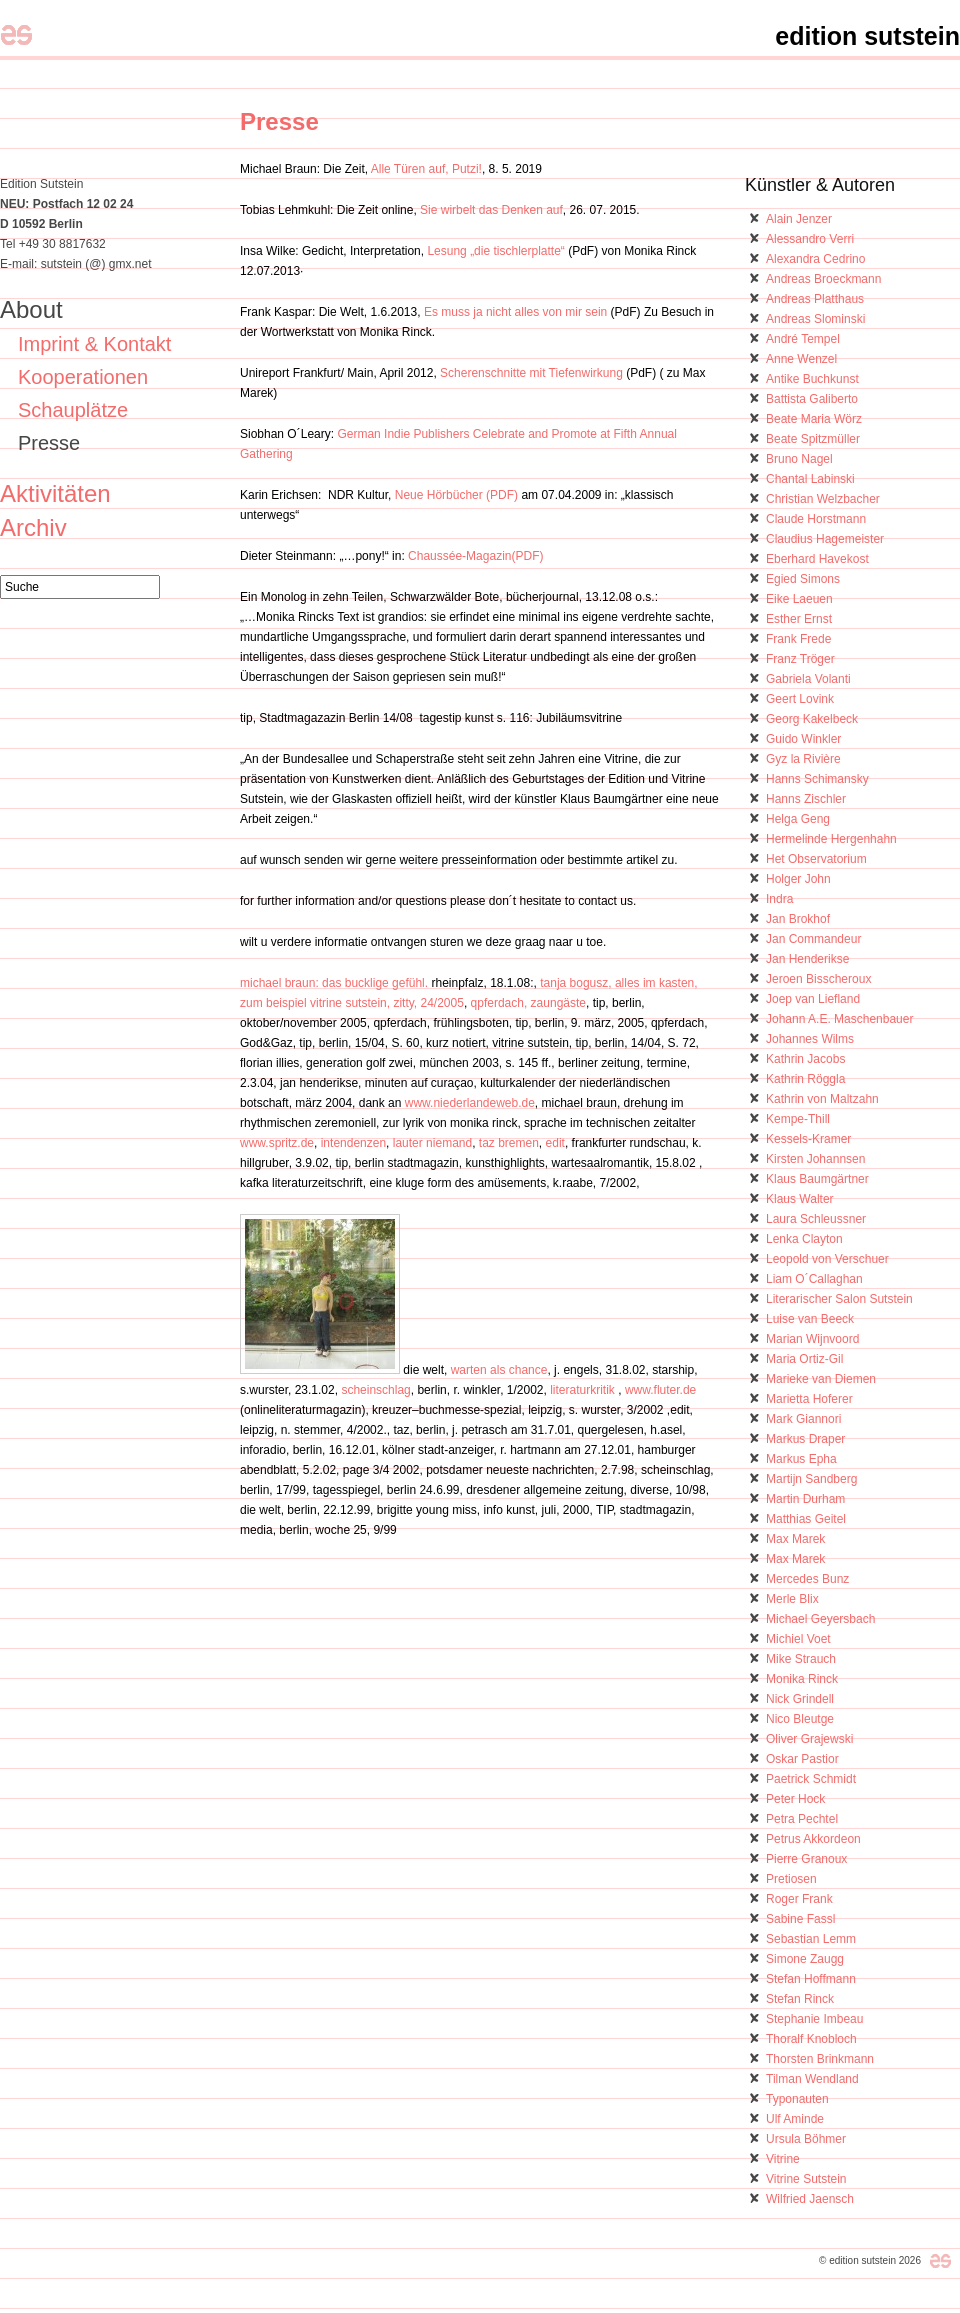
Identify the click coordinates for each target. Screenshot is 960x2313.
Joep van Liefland (813, 999)
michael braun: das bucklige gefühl (332, 983)
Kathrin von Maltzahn (822, 1099)
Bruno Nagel (799, 459)
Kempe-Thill (798, 1119)
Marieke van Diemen (821, 1379)
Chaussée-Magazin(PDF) (474, 556)
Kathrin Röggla (805, 1079)
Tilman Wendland (812, 2079)
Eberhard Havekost (817, 559)
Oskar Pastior (802, 1759)
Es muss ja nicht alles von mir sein (515, 312)
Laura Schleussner (816, 1219)
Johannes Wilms (810, 1039)
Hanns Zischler (806, 799)
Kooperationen (83, 377)
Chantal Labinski (810, 479)
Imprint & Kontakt (94, 344)
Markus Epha (801, 1459)
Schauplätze (73, 410)
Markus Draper (805, 1439)
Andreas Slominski (815, 319)
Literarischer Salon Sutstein (839, 1299)
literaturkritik (582, 1390)
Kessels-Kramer (808, 1139)
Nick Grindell (800, 1699)
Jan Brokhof (798, 919)
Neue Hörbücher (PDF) (456, 495)
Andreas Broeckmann (823, 279)
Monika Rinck (802, 1679)
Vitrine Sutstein (806, 2179)
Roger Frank (799, 1899)
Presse (279, 121)
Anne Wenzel (801, 359)
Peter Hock (795, 1799)
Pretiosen (791, 1879)
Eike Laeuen (799, 599)
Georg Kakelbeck (812, 719)
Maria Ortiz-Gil (804, 1359)
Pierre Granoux (806, 1859)
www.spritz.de (277, 1143)
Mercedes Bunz (807, 1579)
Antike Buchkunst (812, 379)
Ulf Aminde (795, 2119)
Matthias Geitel (806, 1519)
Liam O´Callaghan (814, 1279)
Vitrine (783, 2159)
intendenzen (353, 1143)
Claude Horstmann (816, 519)
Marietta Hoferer (809, 1399)
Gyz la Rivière (803, 759)
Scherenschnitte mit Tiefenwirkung (531, 373)
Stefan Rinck (800, 1999)
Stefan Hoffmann (811, 1979)
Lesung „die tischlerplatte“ (495, 251)
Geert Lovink (800, 699)
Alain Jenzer (799, 219)
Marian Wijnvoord (812, 1339)
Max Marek (795, 1539)
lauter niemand (432, 1143)
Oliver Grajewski (809, 1739)
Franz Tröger (800, 659)
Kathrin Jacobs (805, 1059)
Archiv (33, 527)
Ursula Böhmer (806, 2139)
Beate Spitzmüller (813, 439)
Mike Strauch (801, 1659)
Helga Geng (798, 819)
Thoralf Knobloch (811, 2039)
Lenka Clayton (804, 1239)
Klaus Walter (800, 1199)
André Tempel (803, 339)
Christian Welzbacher (823, 499)
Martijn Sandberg (811, 1479)
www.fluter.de (660, 1390)
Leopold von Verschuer (827, 1259)
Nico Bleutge (800, 1719)
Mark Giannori (803, 1419)
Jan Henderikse (807, 959)
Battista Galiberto (812, 399)
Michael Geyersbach (820, 1619)
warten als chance (497, 1370)
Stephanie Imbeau (814, 2019)
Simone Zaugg (805, 1959)
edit (555, 1143)
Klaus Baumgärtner (817, 1179)
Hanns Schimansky (817, 779)
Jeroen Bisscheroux (818, 979)
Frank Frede (798, 639)
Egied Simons (803, 579)
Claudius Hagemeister (825, 539)
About (31, 309)
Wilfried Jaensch (810, 2199)
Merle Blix (792, 1599)
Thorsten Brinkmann (820, 2059)
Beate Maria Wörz (814, 419)
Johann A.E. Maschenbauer (839, 1019)
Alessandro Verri (810, 239)
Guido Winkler (803, 739)
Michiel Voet (798, 1639)
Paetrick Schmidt (811, 1779)
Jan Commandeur (813, 939)
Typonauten (797, 2099)
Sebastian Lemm (811, 1939)
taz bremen (509, 1143)
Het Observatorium (816, 859)
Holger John (798, 879)
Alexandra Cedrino (815, 259)
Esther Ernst (799, 619)
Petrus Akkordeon (813, 1839)
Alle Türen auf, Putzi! (426, 169)
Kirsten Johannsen (815, 1159)
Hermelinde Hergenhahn (831, 839)
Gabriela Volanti (808, 679)
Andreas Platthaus (815, 299)
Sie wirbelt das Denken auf (491, 210)
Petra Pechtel (802, 1819)
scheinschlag (375, 1390)
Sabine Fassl (800, 1919)
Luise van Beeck (810, 1319)
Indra (779, 899)
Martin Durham (805, 1499)
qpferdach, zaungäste (528, 1003)
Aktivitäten (55, 493)
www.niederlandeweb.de (470, 1103)
